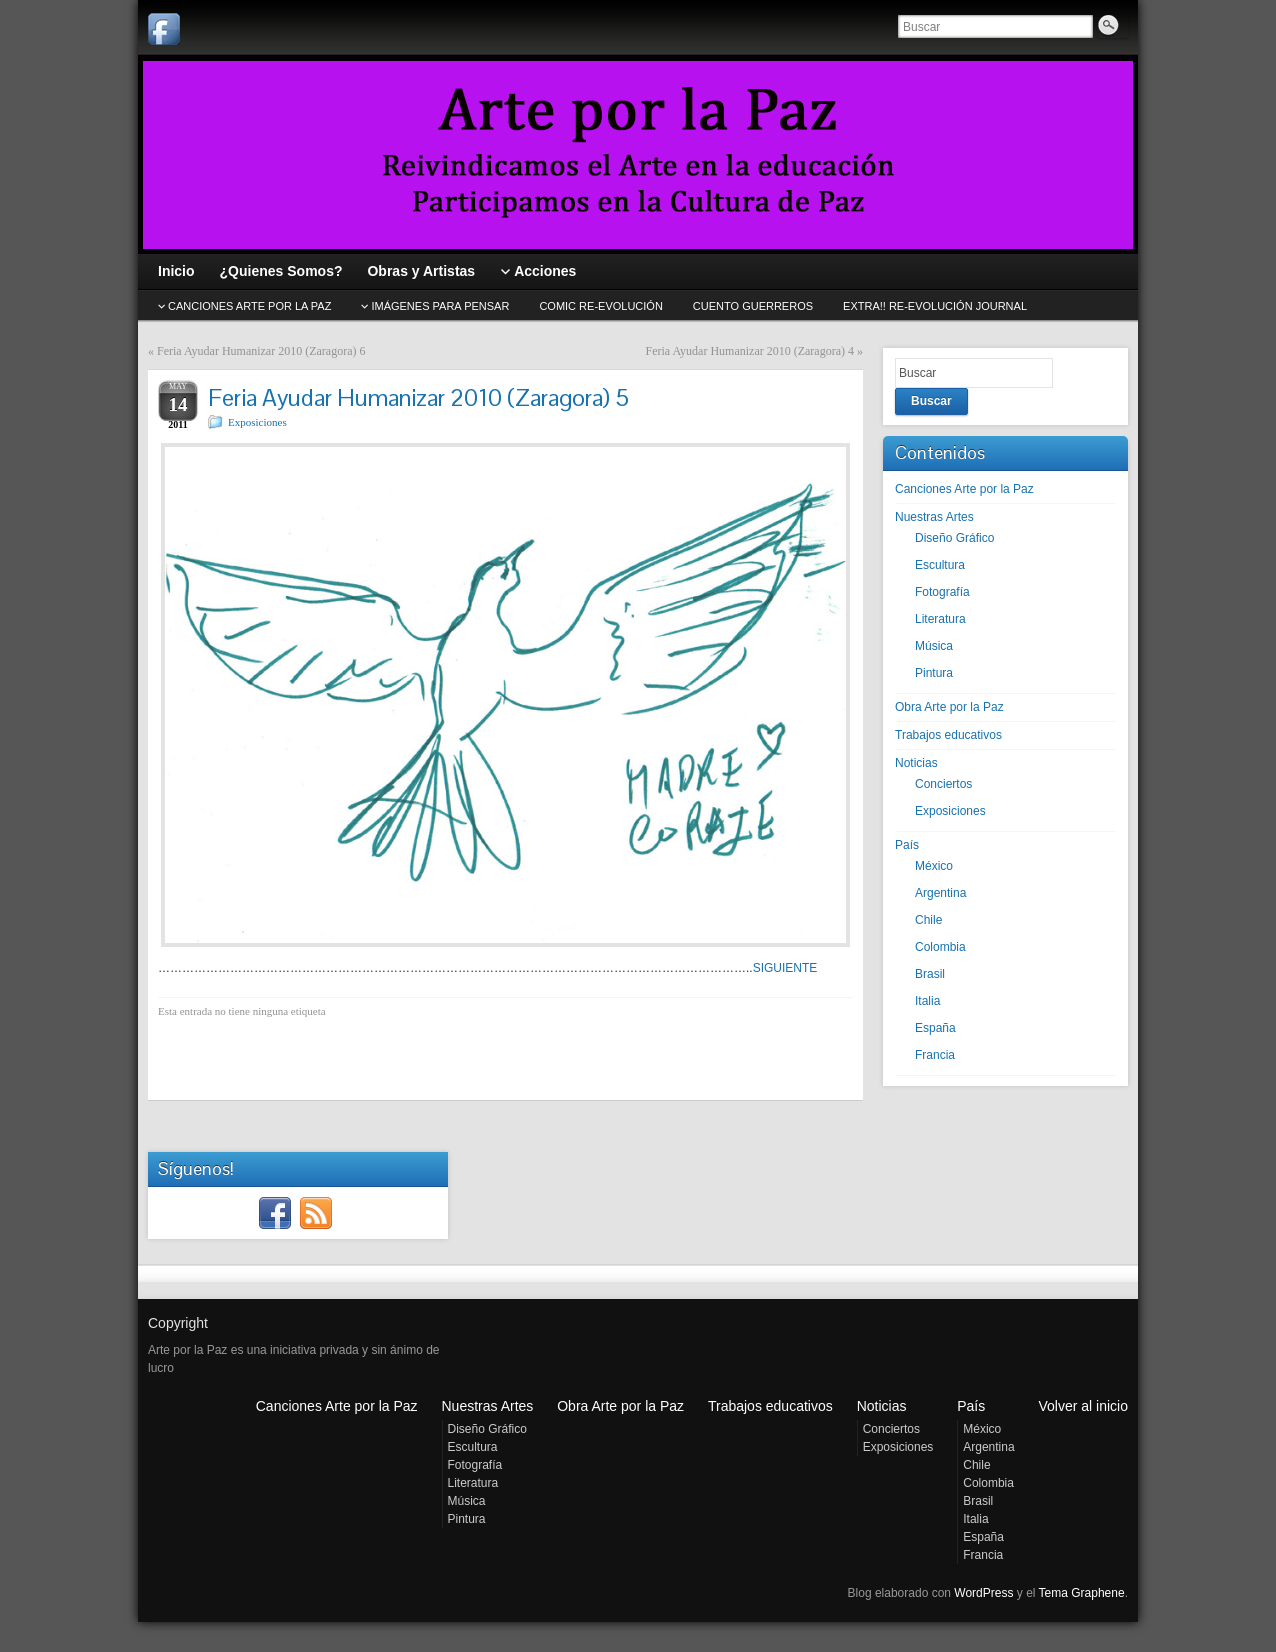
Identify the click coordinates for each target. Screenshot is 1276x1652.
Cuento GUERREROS (753, 306)
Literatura (940, 619)
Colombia (940, 947)
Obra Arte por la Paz (949, 707)
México (934, 866)
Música (934, 646)
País (907, 845)
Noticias (916, 763)
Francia (935, 1055)
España (935, 1028)
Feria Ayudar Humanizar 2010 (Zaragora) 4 (750, 351)
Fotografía (942, 592)
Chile (928, 920)
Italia (927, 1001)
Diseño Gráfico (954, 538)
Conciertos (943, 784)
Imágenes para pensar (440, 306)
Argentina (940, 893)
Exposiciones (257, 422)
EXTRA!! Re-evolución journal (935, 306)
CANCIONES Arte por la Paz (249, 306)
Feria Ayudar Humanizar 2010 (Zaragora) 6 (261, 351)
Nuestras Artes (934, 517)
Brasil (930, 974)
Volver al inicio (1084, 1406)
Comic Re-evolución (600, 306)
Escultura (940, 565)
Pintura (934, 673)
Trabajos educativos (948, 735)
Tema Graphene (1082, 1593)
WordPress (983, 1593)
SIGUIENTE (785, 968)
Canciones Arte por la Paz (964, 489)
